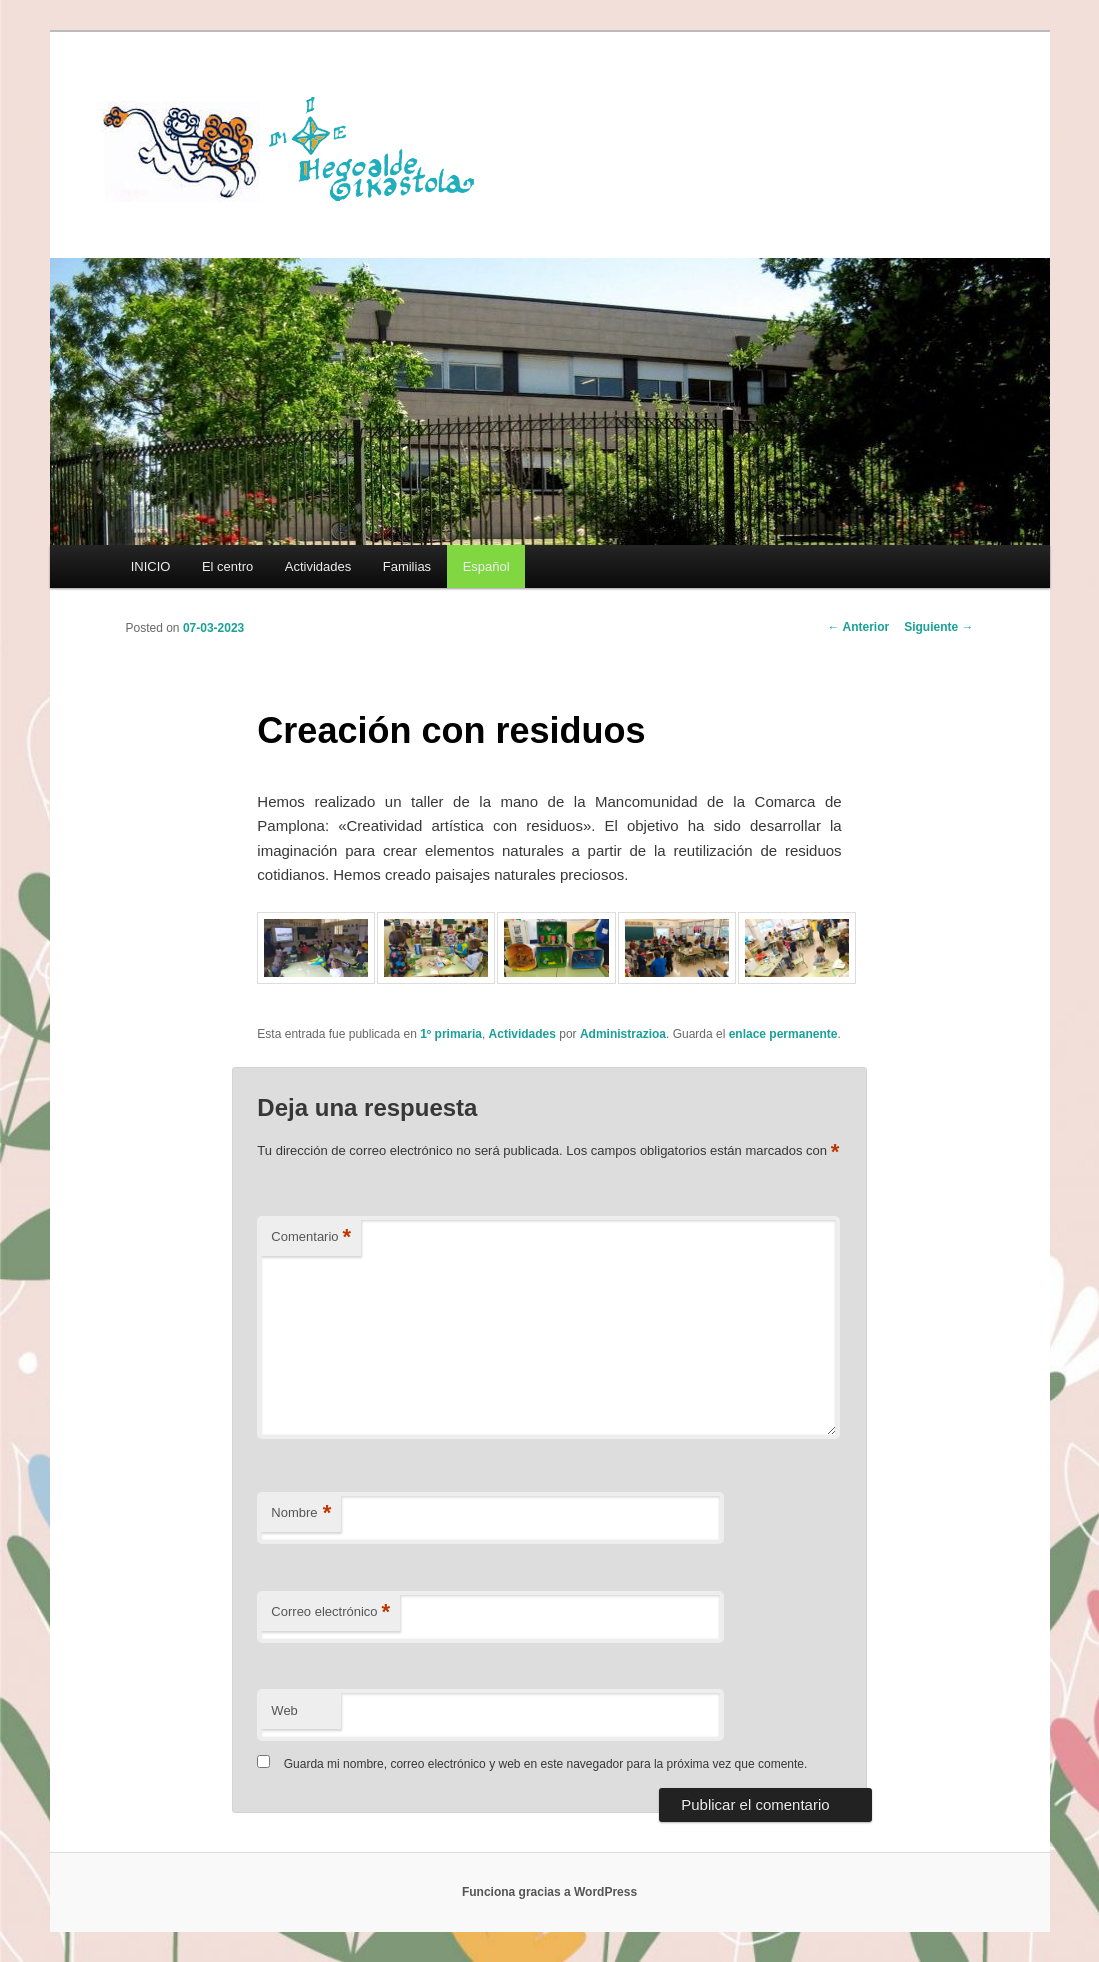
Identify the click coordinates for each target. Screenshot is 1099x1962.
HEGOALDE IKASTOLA (296, 147)
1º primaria (451, 1034)
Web (284, 1710)
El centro (227, 566)
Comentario (311, 1237)
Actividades (318, 566)
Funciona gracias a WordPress (549, 1892)
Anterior (859, 627)
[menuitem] (486, 566)
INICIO (151, 566)
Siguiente (938, 627)
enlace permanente (783, 1034)
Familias (407, 566)
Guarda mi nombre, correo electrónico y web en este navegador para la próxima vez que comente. (546, 1764)
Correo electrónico (330, 1612)
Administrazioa (623, 1034)
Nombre (301, 1513)
